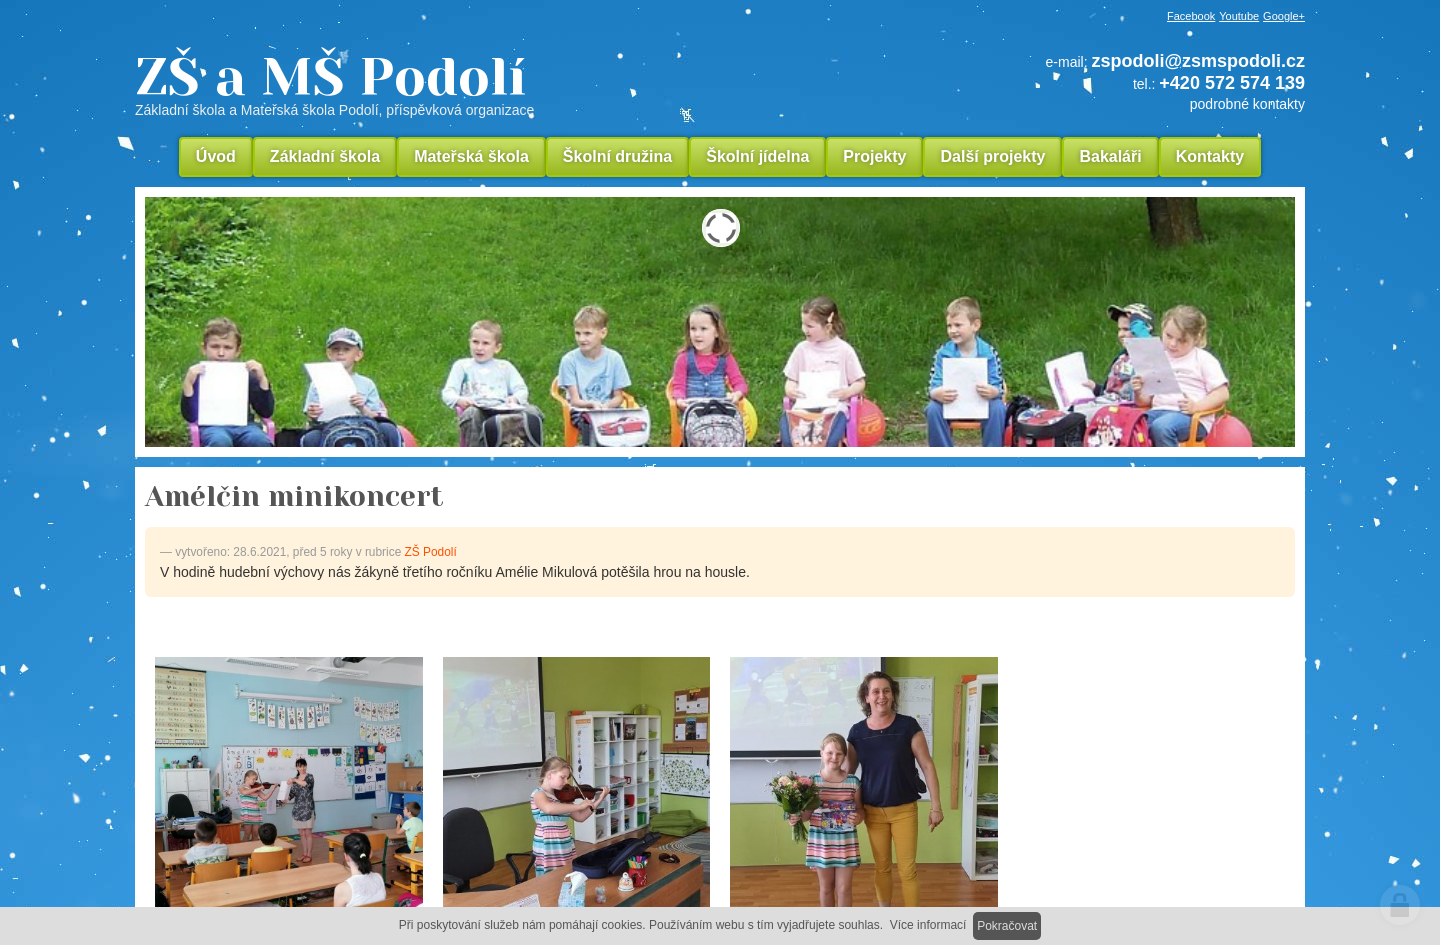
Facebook (1191, 16)
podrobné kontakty (1247, 104)
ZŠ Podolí (431, 552)
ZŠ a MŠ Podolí (470, 84)
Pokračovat (1007, 926)
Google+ (1284, 16)
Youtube (1239, 16)
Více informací (928, 925)
